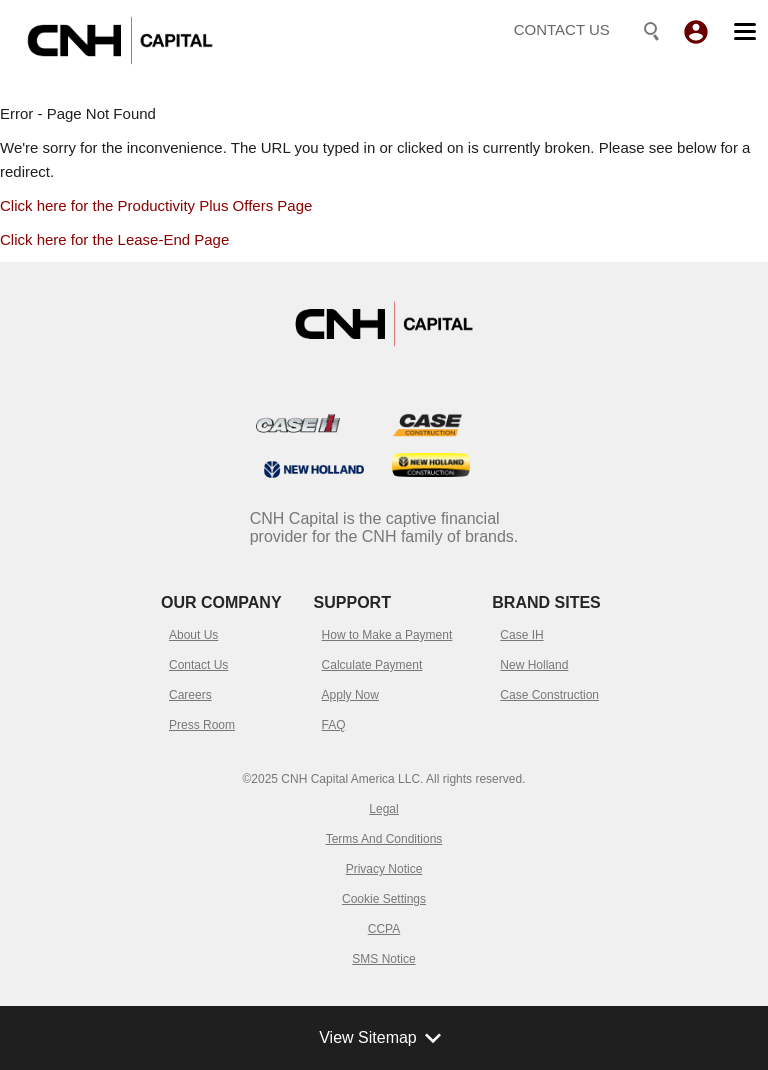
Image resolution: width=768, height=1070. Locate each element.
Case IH (521, 635)
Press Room (202, 725)
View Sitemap (384, 1038)
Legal (383, 809)
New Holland (534, 665)
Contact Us (198, 665)
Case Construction (549, 695)
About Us (193, 635)
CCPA (384, 929)
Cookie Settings (384, 899)
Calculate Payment (372, 665)
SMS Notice (383, 959)
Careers (190, 695)
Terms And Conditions (384, 839)
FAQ (334, 725)
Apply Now (350, 695)
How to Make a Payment (387, 635)
